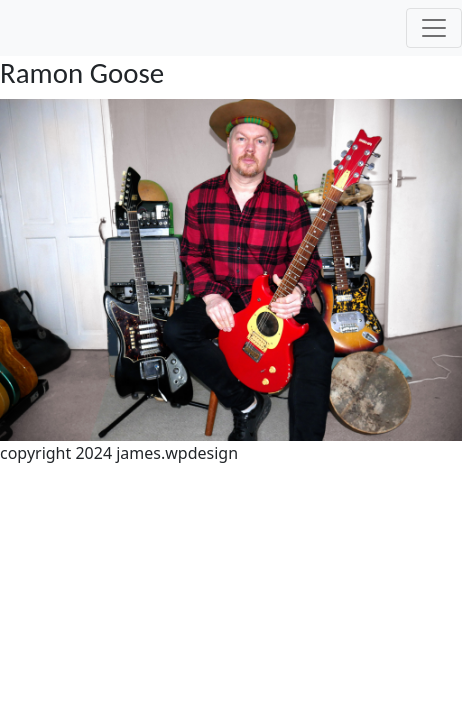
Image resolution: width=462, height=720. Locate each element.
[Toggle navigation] (434, 28)
